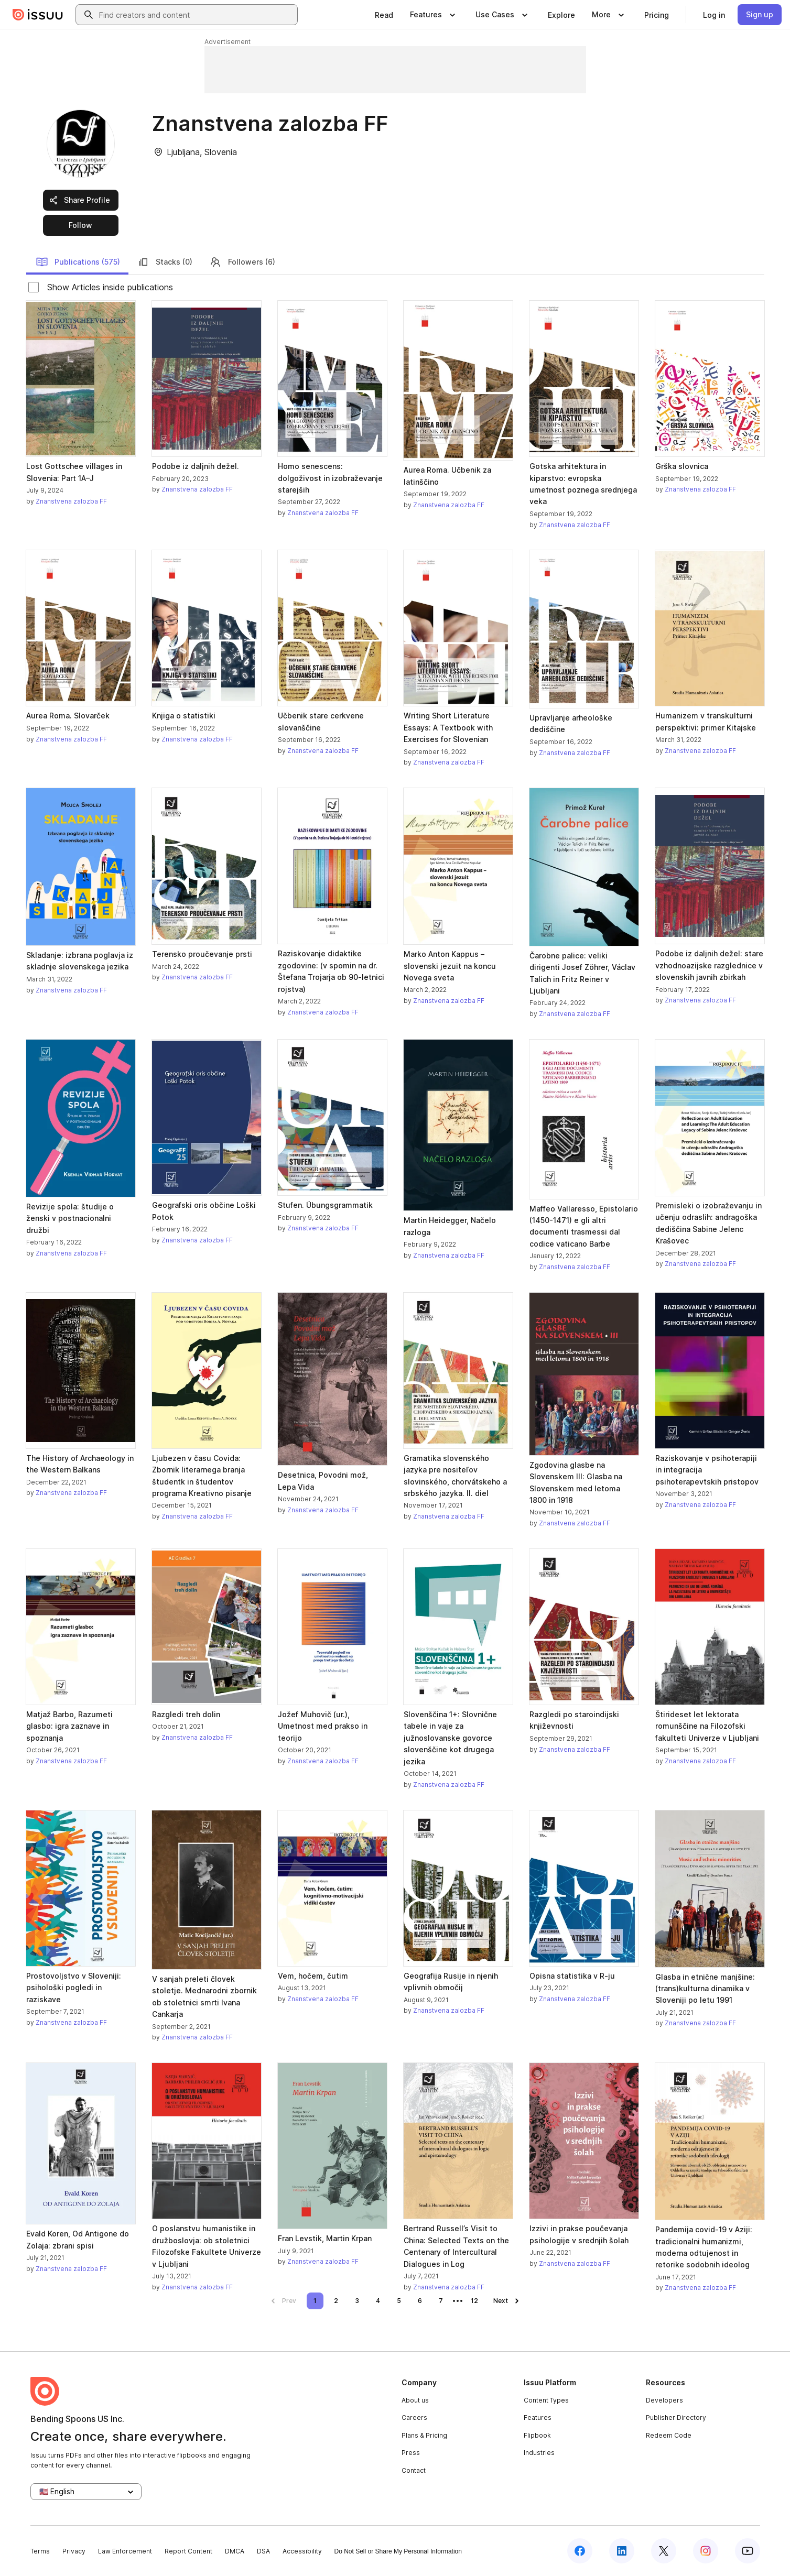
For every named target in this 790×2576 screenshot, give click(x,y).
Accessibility (302, 2551)
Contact (414, 2470)
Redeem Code (668, 2435)
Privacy (73, 2551)
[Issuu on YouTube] (747, 2550)
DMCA (234, 2551)
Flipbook (537, 2435)
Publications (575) (78, 262)
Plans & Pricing (424, 2435)
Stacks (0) (164, 262)
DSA (263, 2551)
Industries (539, 2453)
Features (537, 2417)
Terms (40, 2551)
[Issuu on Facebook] (579, 2550)
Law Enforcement (125, 2551)
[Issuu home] (37, 14)
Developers (664, 2400)
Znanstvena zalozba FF (71, 501)
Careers (414, 2417)
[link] (384, 14)
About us (415, 2400)
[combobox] (196, 15)
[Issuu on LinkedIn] (621, 2550)
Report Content (188, 2551)
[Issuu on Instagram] (705, 2550)
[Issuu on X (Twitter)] (663, 2550)
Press (411, 2453)
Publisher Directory (676, 2417)
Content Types (546, 2400)
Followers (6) (242, 262)
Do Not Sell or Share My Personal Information (398, 2551)
